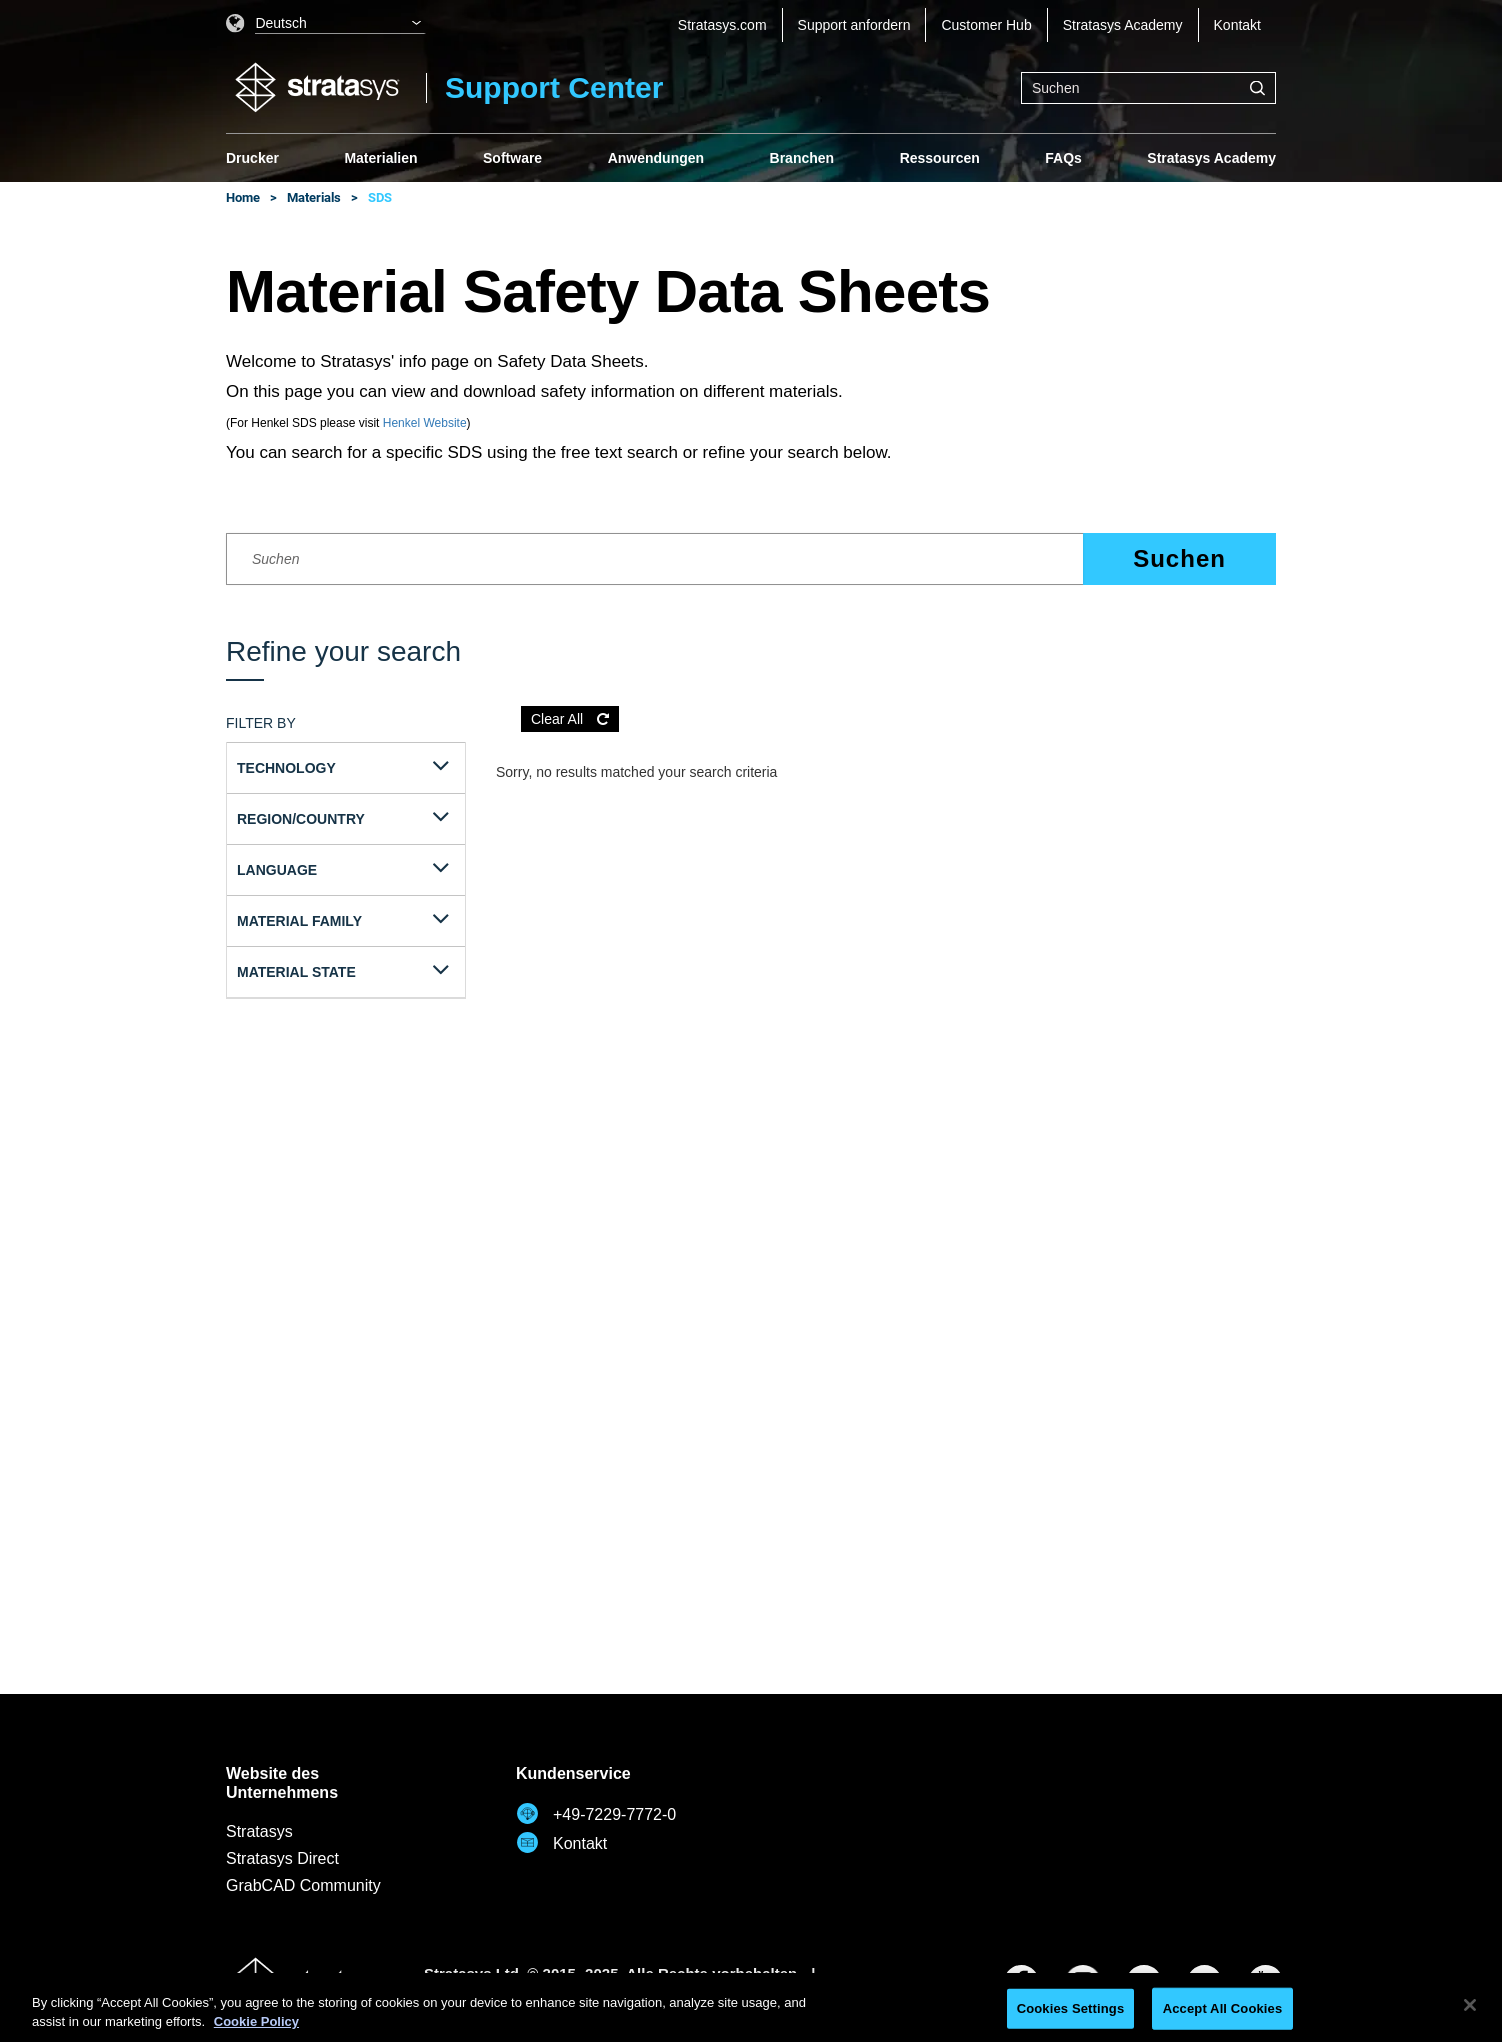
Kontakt (1237, 25)
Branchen (802, 158)
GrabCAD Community (303, 1885)
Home (243, 197)
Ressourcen (940, 158)
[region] (751, 2007)
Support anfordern (854, 25)
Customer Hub (986, 25)
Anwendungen (656, 158)
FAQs (1063, 158)
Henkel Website (425, 423)
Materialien (380, 158)
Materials (314, 197)
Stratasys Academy (1123, 25)
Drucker (252, 158)
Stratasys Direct (282, 1858)
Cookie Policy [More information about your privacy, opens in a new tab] (256, 2021)
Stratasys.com (722, 25)
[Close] (1470, 2005)
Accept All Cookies (1223, 2008)
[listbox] (326, 25)
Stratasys (259, 1831)
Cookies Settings (1071, 2008)
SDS (380, 197)
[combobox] (1148, 88)
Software (512, 158)
